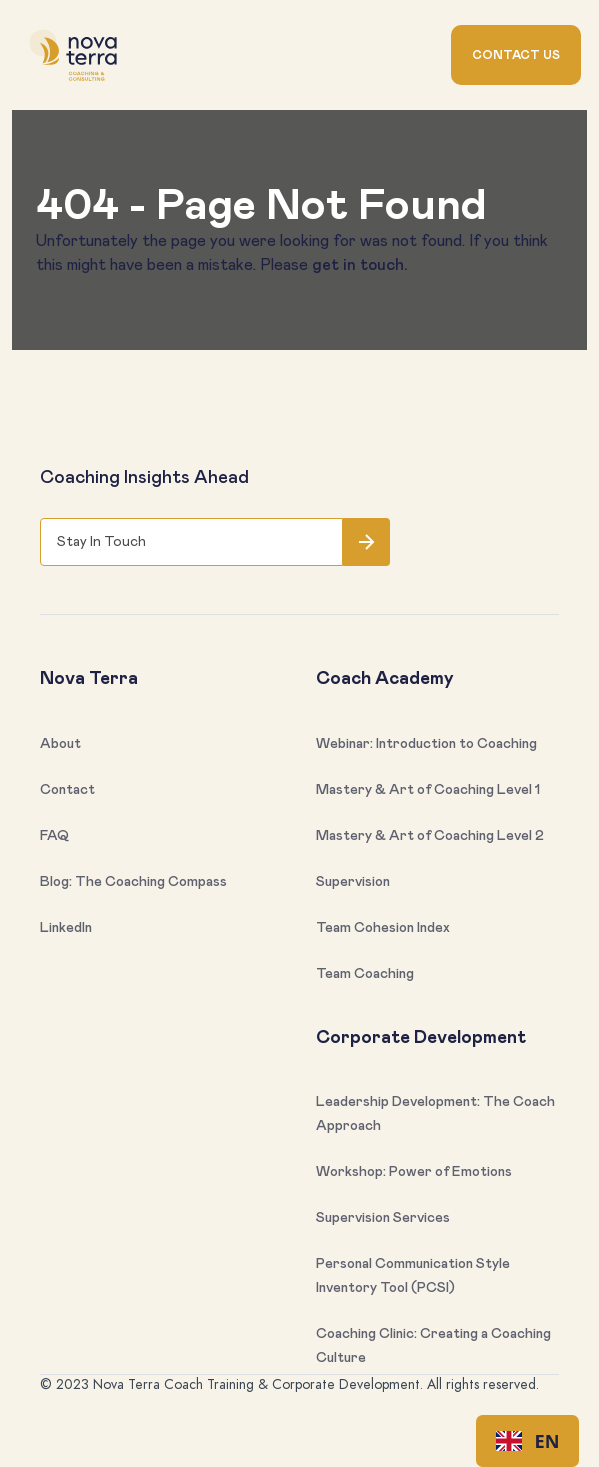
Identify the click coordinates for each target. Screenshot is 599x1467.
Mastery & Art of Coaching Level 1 (428, 790)
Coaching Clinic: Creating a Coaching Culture (433, 1346)
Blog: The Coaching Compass (133, 882)
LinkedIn (66, 928)
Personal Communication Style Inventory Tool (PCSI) (413, 1276)
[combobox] (527, 1441)
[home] (73, 55)
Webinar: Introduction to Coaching (426, 744)
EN (528, 1441)
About (60, 744)
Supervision (353, 882)
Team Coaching (365, 974)
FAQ (54, 836)
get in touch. (360, 265)
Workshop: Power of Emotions (414, 1172)
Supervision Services (383, 1218)
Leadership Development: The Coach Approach (435, 1114)
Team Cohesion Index (383, 928)
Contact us (516, 55)
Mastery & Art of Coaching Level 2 (430, 836)
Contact (67, 790)
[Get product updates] (191, 542)
